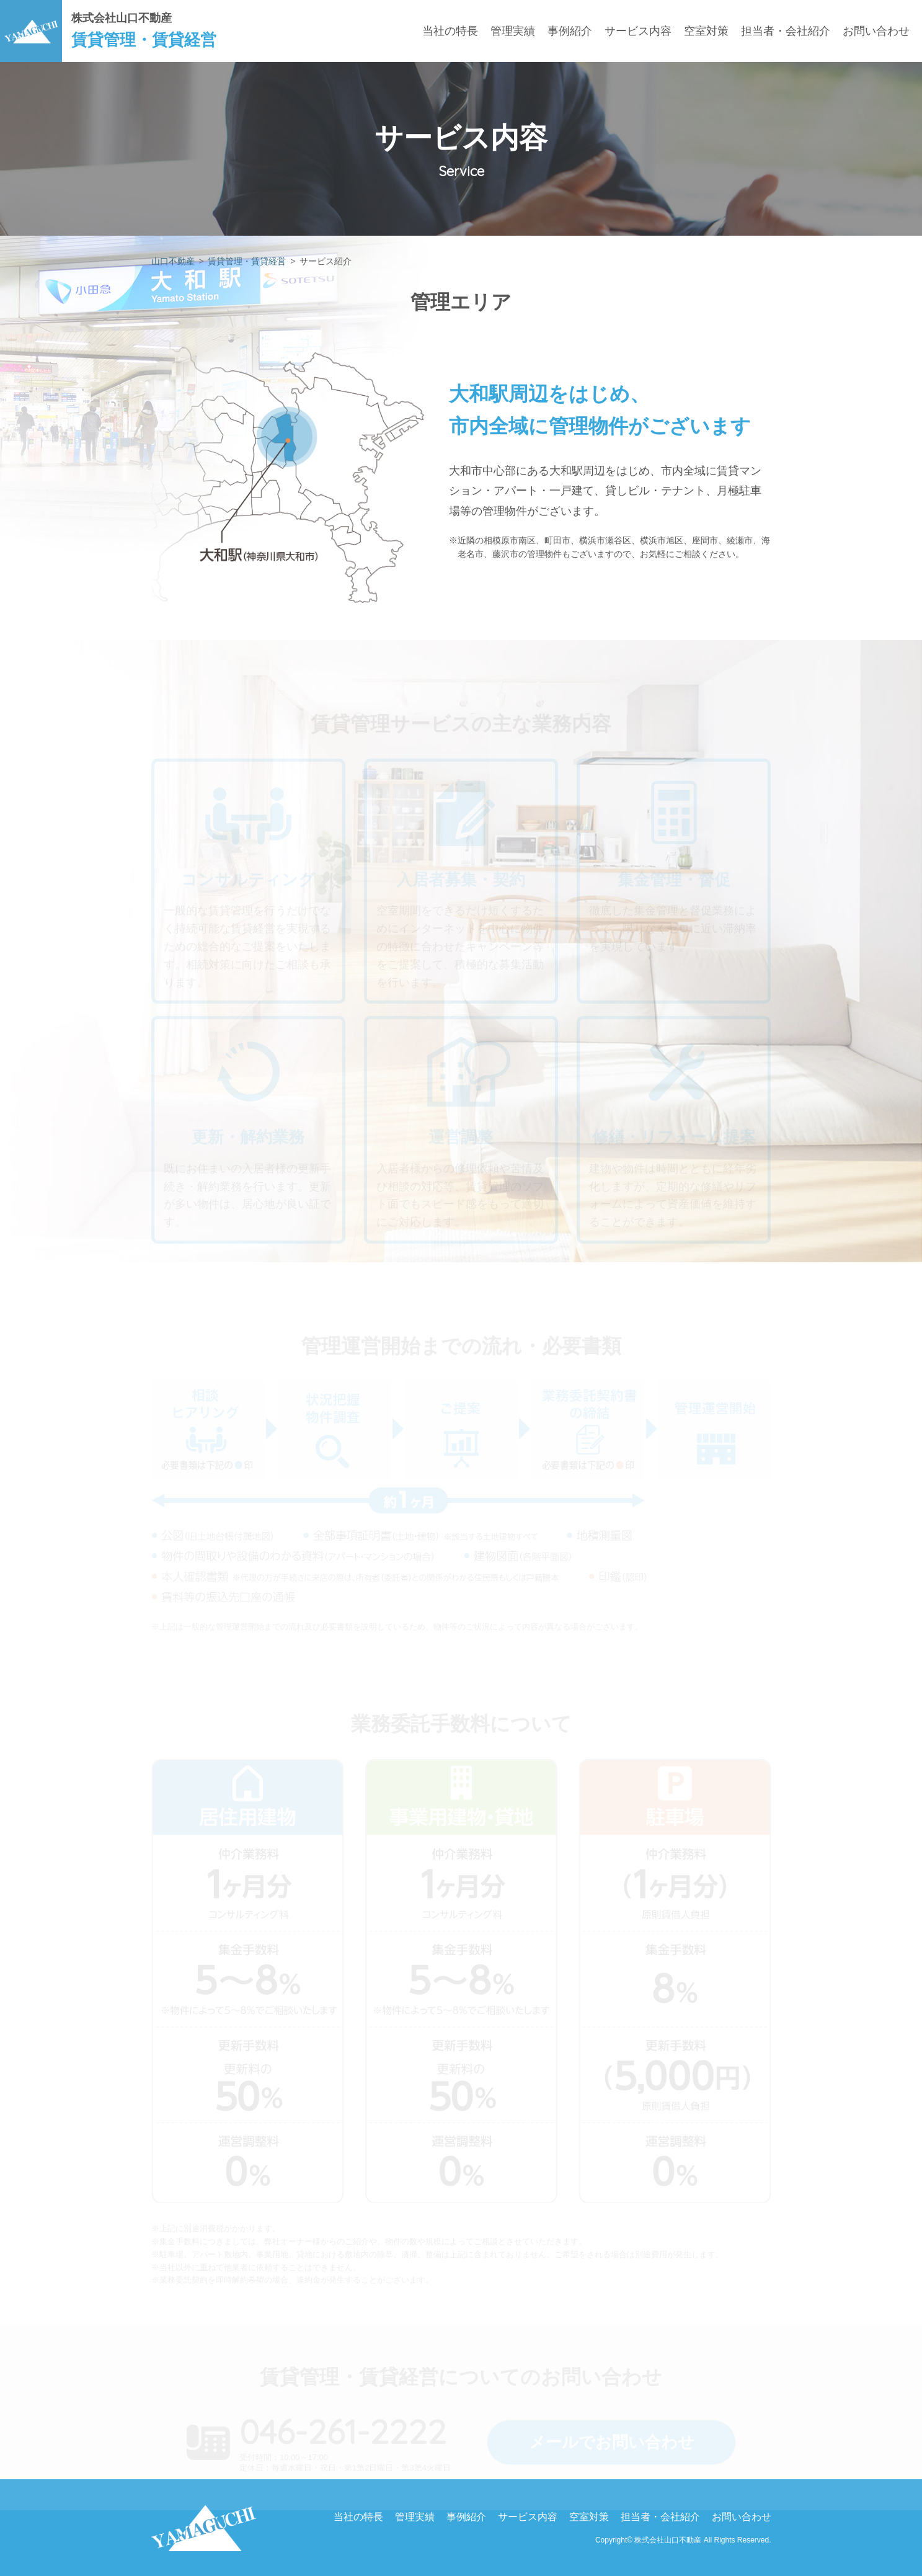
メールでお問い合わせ (611, 2442)
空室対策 (706, 31)
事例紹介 (569, 31)
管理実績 (512, 31)
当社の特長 (450, 31)
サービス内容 (638, 31)
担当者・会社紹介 (785, 31)
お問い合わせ (876, 31)
